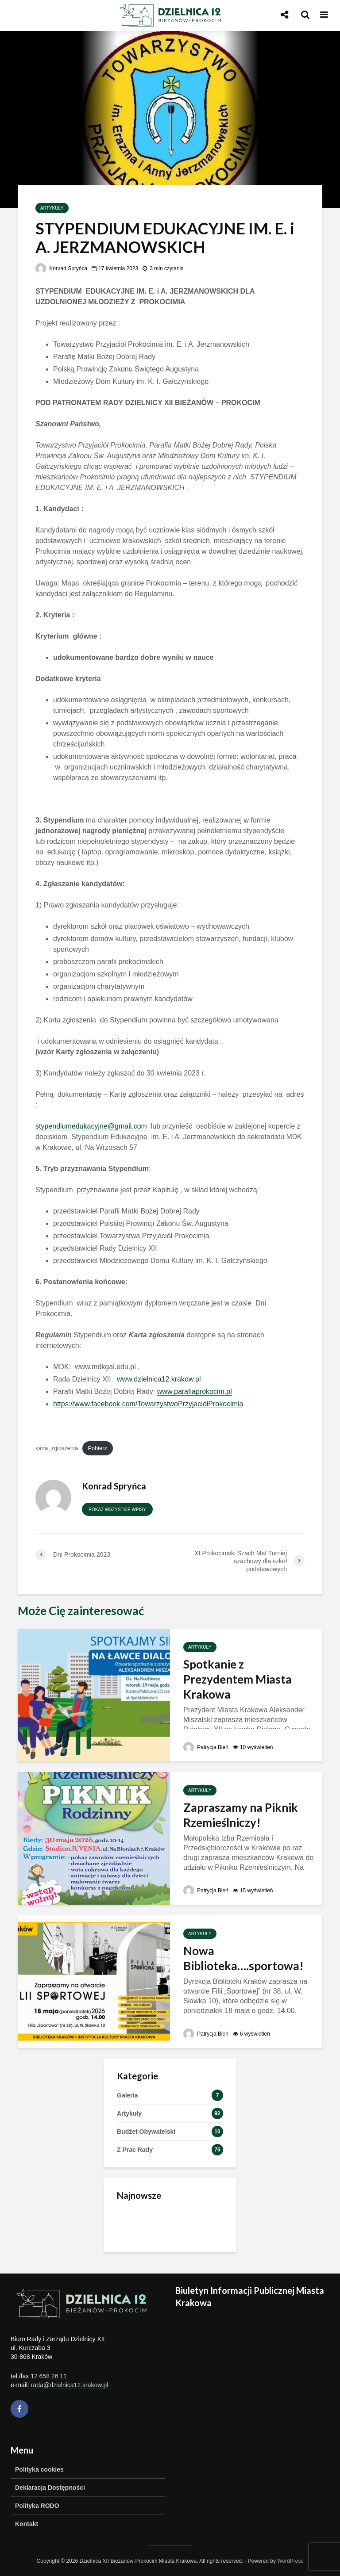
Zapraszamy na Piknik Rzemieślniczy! (240, 1815)
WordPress (290, 2561)
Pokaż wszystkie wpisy (117, 1509)
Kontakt (26, 2523)
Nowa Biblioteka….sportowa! (243, 1958)
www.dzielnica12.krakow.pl (159, 1379)
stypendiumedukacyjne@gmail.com (91, 1126)
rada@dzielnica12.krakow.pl (69, 2384)
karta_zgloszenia (56, 1448)
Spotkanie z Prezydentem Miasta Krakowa (237, 1679)
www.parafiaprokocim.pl (194, 1391)
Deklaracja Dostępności (50, 2487)
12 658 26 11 (49, 2376)
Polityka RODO (37, 2505)
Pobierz (97, 1448)
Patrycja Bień (205, 1747)
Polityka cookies (39, 2469)
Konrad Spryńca (61, 268)
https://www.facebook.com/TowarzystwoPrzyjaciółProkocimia (148, 1404)
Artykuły (52, 208)
